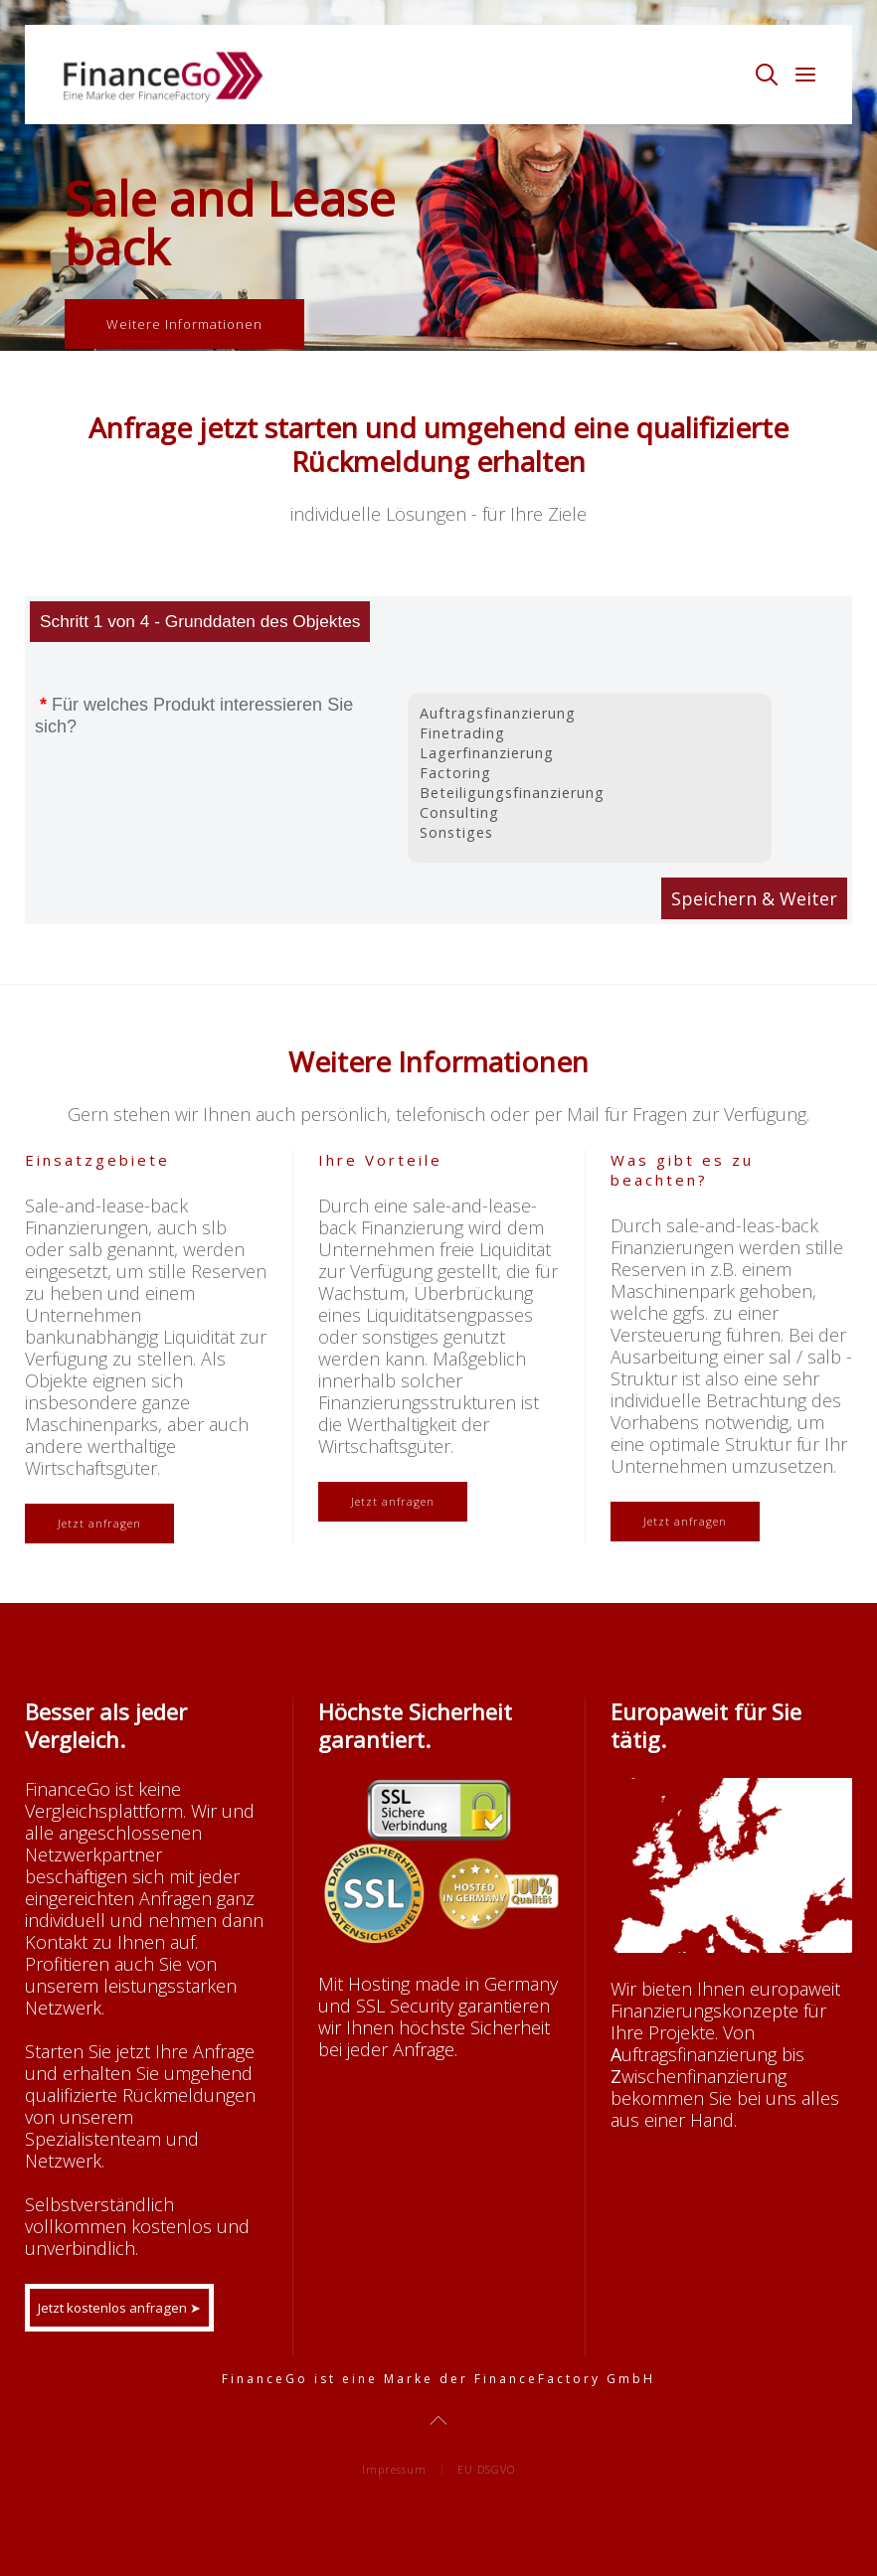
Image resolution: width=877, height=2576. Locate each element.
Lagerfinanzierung (589, 753)
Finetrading (589, 733)
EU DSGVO (486, 2469)
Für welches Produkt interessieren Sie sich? (194, 715)
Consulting (589, 813)
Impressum (394, 2469)
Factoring (589, 773)
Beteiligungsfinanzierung (589, 793)
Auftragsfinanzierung (589, 714)
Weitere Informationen (184, 324)
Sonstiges (589, 833)
